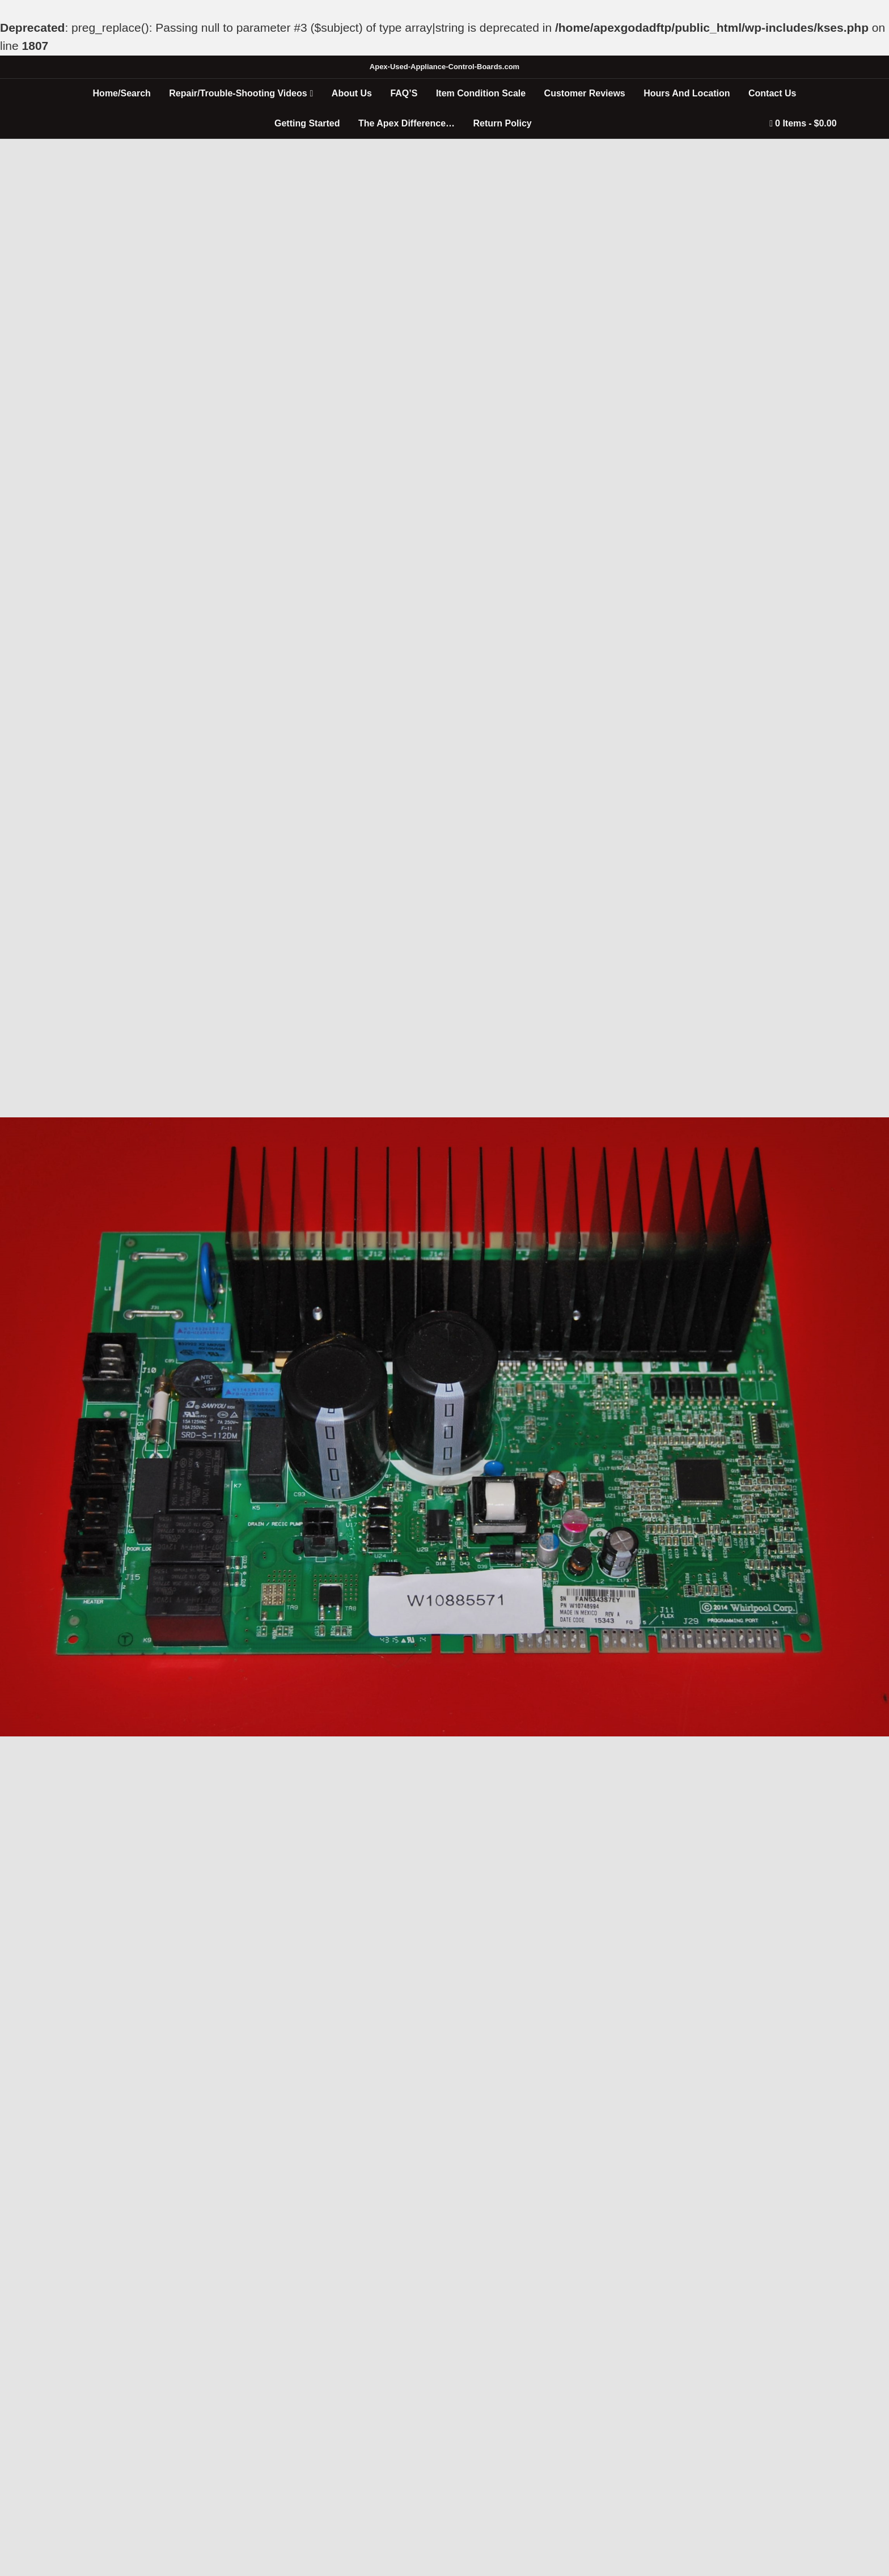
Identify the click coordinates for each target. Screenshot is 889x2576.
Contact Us (772, 93)
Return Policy (502, 123)
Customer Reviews (584, 93)
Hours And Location (687, 93)
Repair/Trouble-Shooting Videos (238, 93)
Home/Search (122, 93)
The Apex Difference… (406, 123)
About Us (352, 93)
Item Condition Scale (481, 93)
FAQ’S (403, 93)
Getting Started (307, 123)
